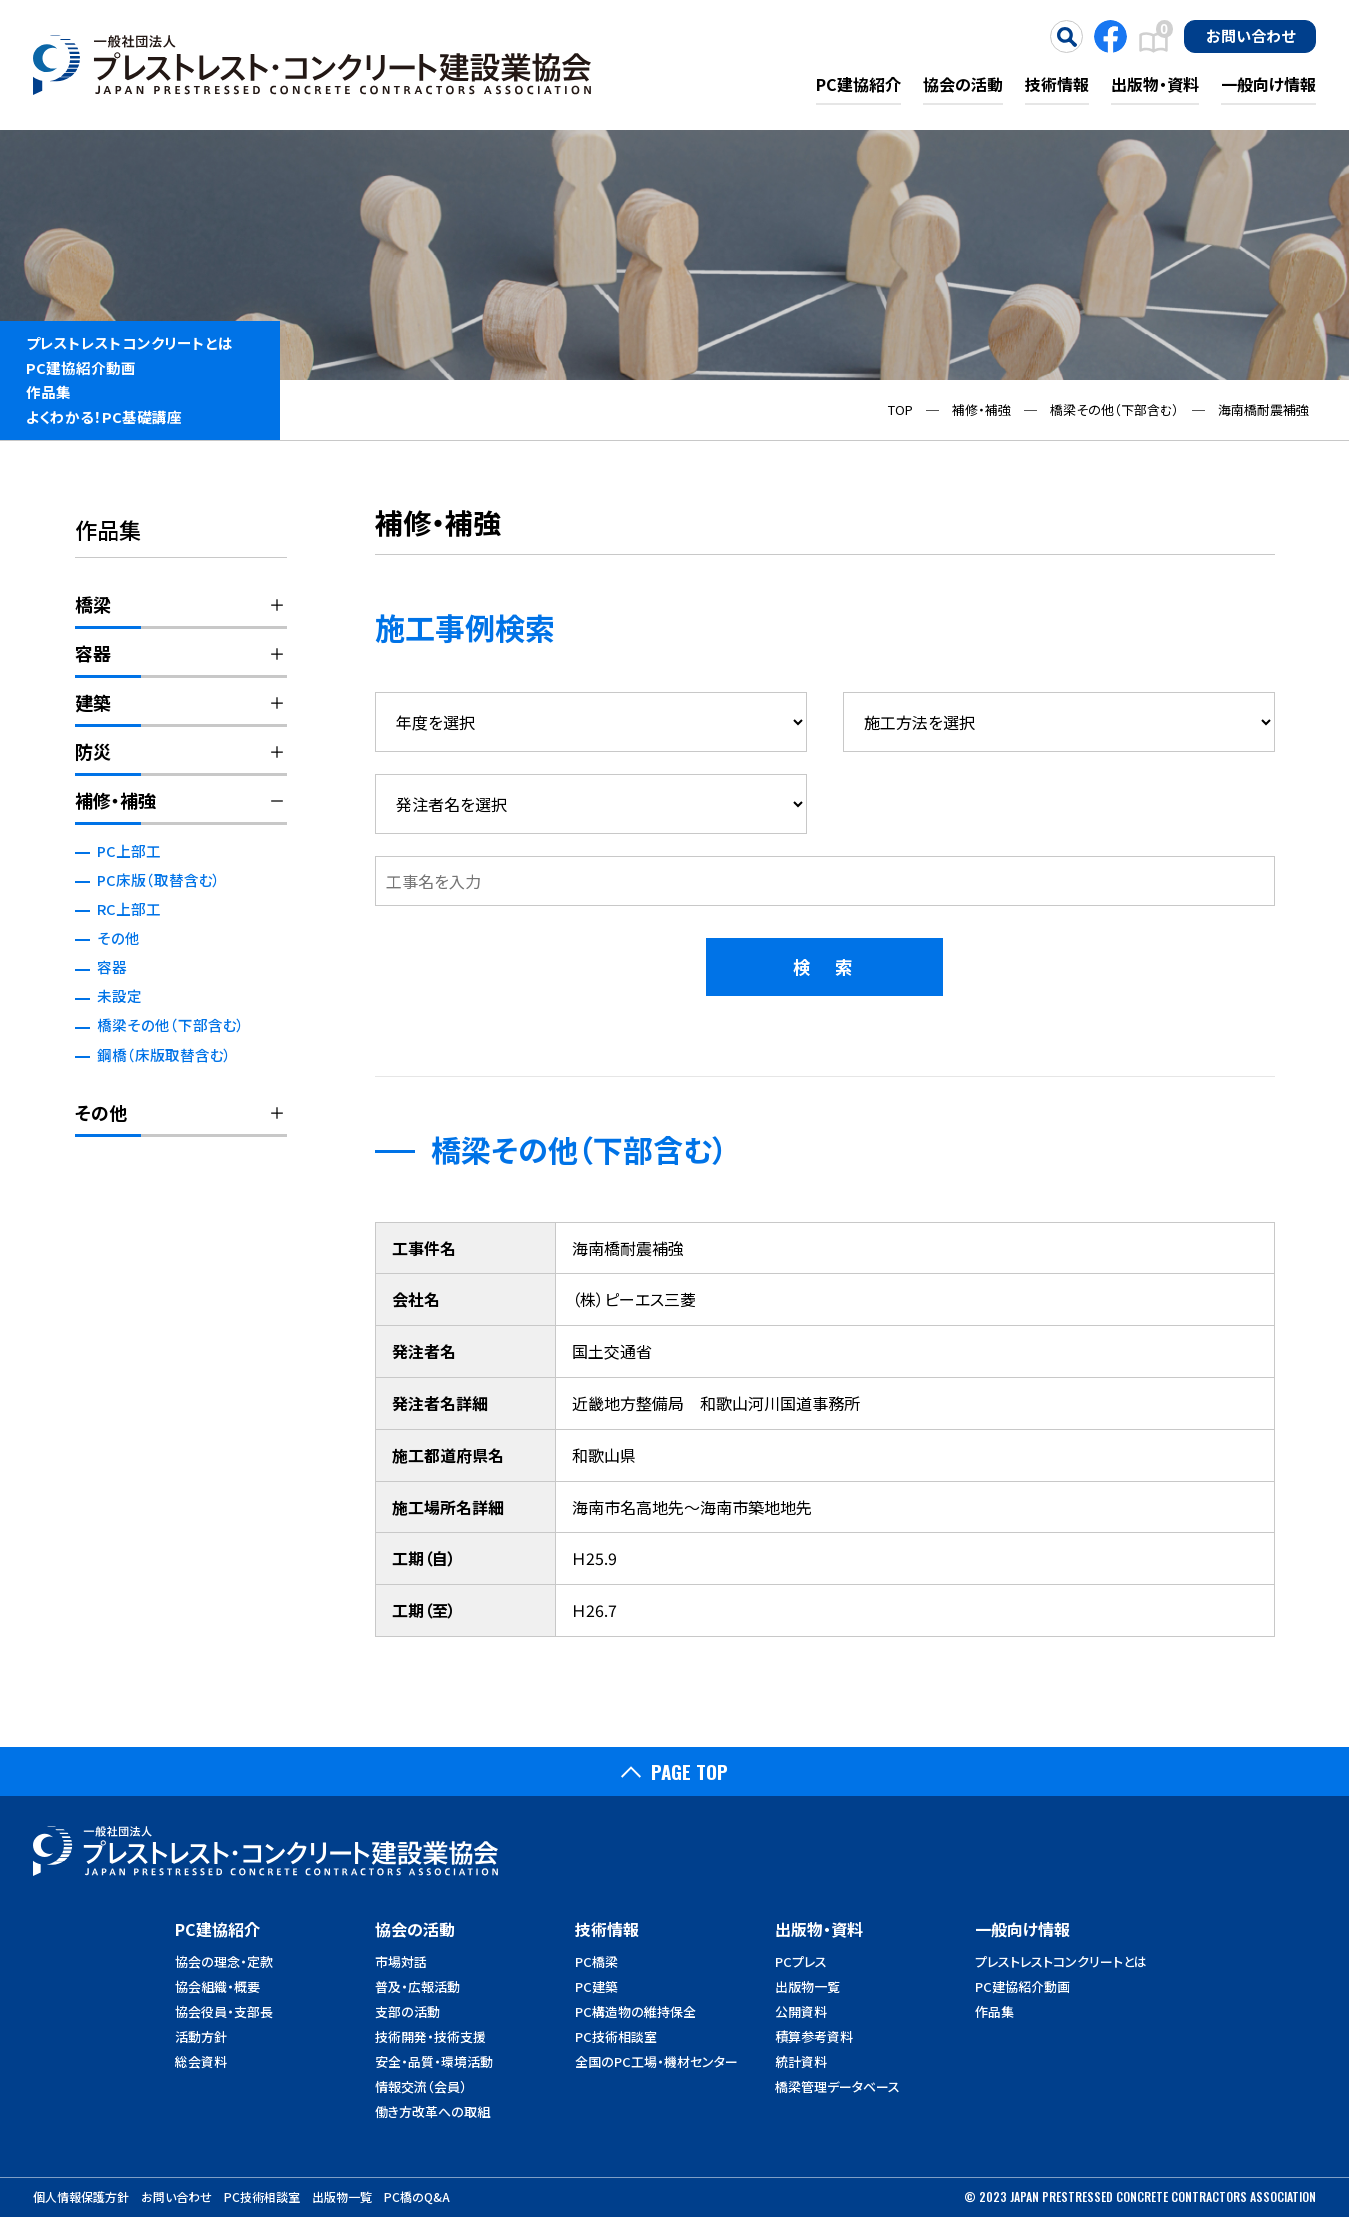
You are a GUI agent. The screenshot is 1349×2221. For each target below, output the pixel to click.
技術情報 (1057, 84)
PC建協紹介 (858, 84)
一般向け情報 (1268, 84)
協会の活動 (963, 84)
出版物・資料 (1155, 84)
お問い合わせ (1250, 35)
